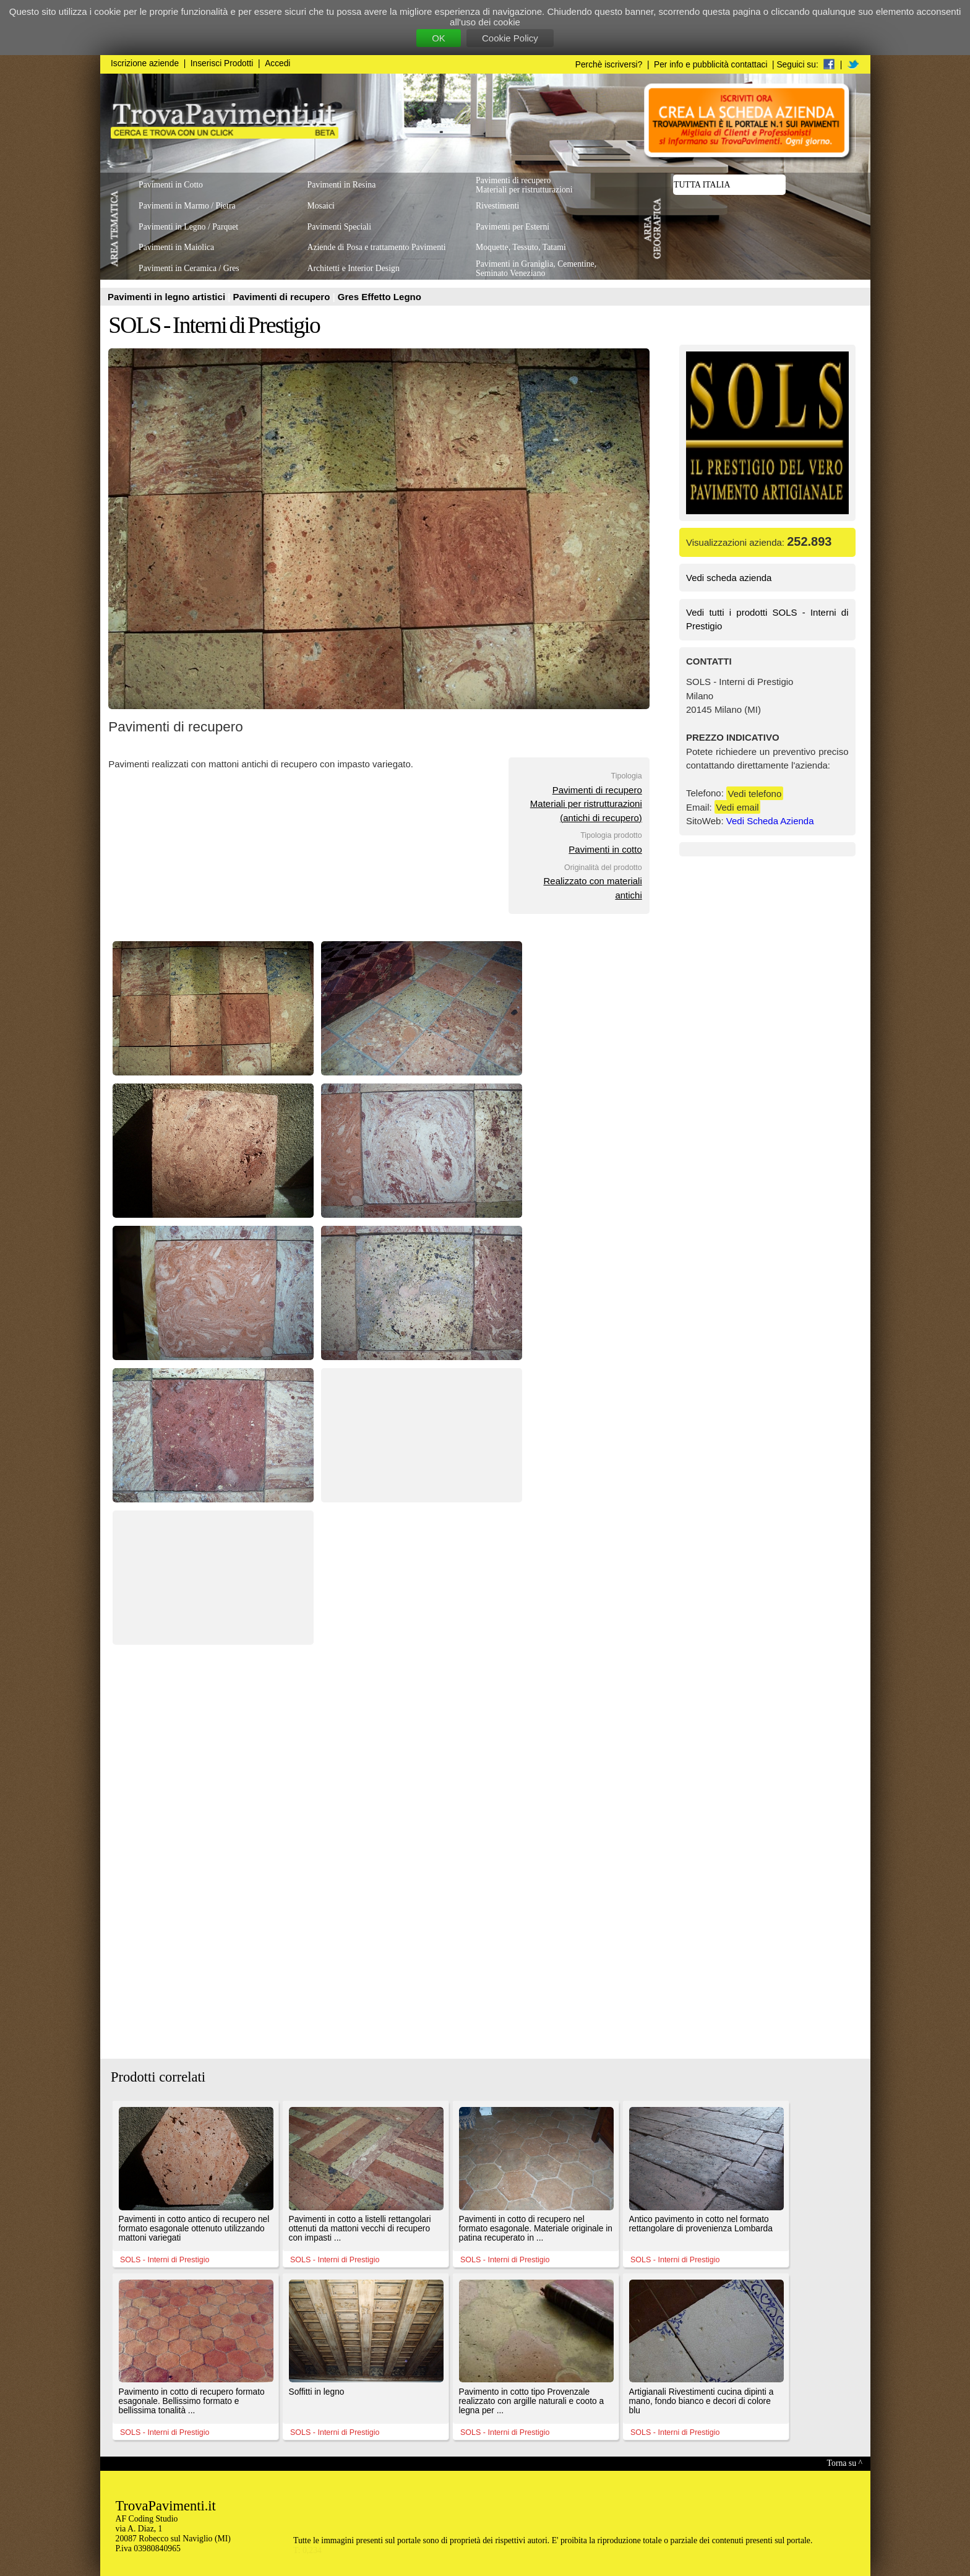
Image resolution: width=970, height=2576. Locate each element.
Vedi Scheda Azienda (770, 821)
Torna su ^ (844, 2463)
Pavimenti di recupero (283, 296)
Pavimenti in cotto (605, 849)
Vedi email (737, 807)
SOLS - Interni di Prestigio (214, 325)
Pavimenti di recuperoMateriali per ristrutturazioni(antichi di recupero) (586, 804)
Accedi (277, 63)
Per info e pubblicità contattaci (710, 64)
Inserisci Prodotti (222, 63)
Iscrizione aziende (145, 63)
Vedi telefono (755, 793)
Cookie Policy (510, 38)
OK (438, 38)
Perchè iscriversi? (609, 64)
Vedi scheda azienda (728, 577)
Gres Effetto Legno (379, 296)
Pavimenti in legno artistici (168, 296)
